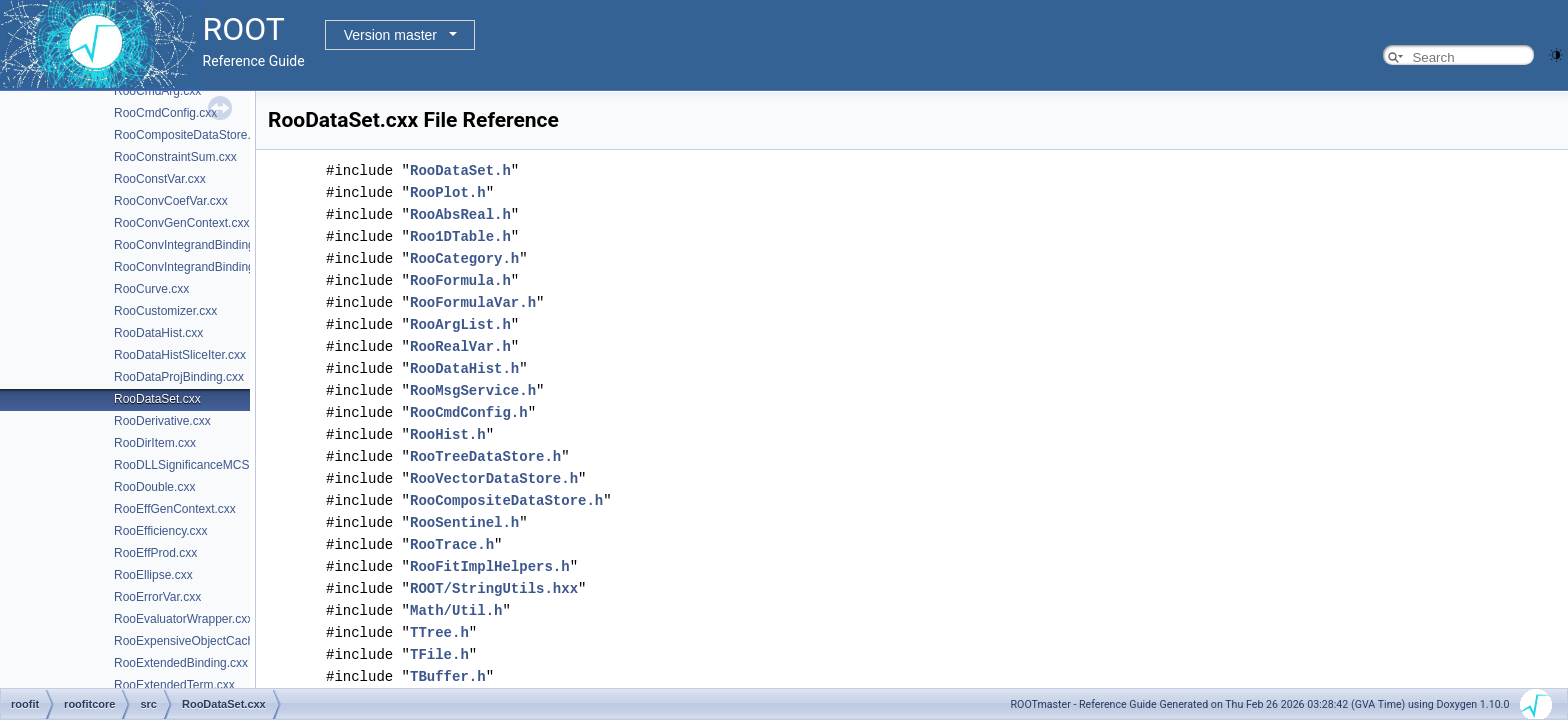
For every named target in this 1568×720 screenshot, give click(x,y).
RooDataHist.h (464, 368)
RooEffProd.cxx (155, 553)
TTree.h (439, 632)
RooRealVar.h (460, 346)
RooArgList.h (460, 324)
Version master (390, 35)
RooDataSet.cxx (157, 399)
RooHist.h (448, 434)
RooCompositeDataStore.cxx (191, 135)
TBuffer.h (448, 676)
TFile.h (439, 654)
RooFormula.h (460, 280)
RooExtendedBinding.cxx (181, 663)
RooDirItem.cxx (155, 443)
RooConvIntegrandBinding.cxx (195, 245)
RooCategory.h (464, 258)
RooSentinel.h (464, 522)
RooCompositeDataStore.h (506, 500)
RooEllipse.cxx (153, 575)
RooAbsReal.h (460, 214)
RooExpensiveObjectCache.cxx (198, 641)
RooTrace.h (452, 544)
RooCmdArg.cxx (157, 91)
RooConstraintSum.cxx (175, 157)
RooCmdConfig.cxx (165, 113)
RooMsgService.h (473, 390)
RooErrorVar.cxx (157, 597)
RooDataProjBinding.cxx (179, 377)
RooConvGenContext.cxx (181, 223)
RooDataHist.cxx (158, 333)
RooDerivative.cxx (162, 421)
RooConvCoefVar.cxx (171, 201)
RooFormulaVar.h (473, 302)
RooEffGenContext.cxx (175, 509)
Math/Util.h (456, 610)
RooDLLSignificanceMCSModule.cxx (212, 465)
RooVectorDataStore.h (494, 478)
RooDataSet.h (460, 170)
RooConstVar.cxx (160, 179)
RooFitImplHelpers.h (490, 566)
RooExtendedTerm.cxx (174, 685)
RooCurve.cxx (151, 289)
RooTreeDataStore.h (485, 456)
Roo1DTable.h (460, 236)
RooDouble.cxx (154, 487)
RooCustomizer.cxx (165, 311)
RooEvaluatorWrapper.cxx (183, 619)
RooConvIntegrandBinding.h (189, 267)
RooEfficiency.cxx (161, 531)
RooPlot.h (448, 192)
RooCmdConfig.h (469, 412)
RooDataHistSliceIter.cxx (180, 355)
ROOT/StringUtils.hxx (494, 588)
